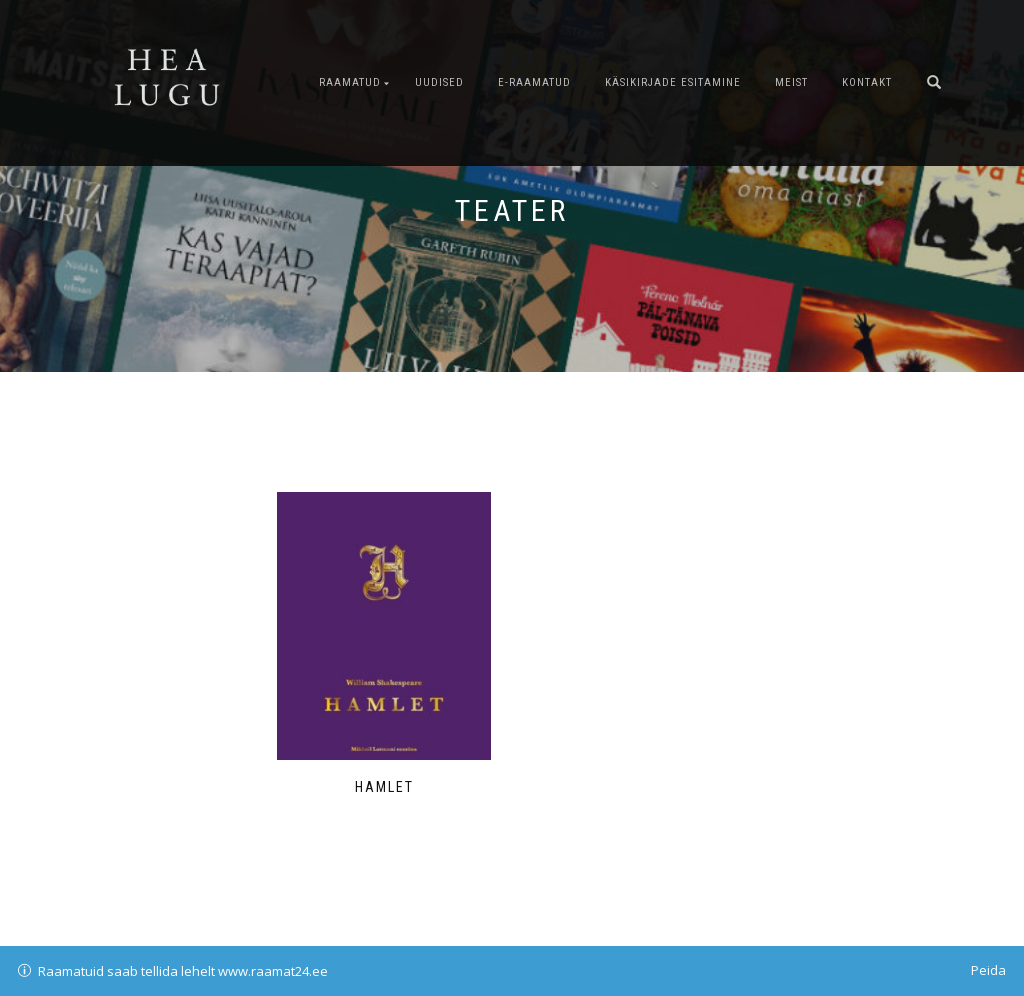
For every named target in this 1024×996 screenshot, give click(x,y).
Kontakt (867, 82)
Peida (988, 970)
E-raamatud (534, 82)
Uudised (439, 82)
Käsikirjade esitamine (673, 82)
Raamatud (350, 82)
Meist (791, 82)
